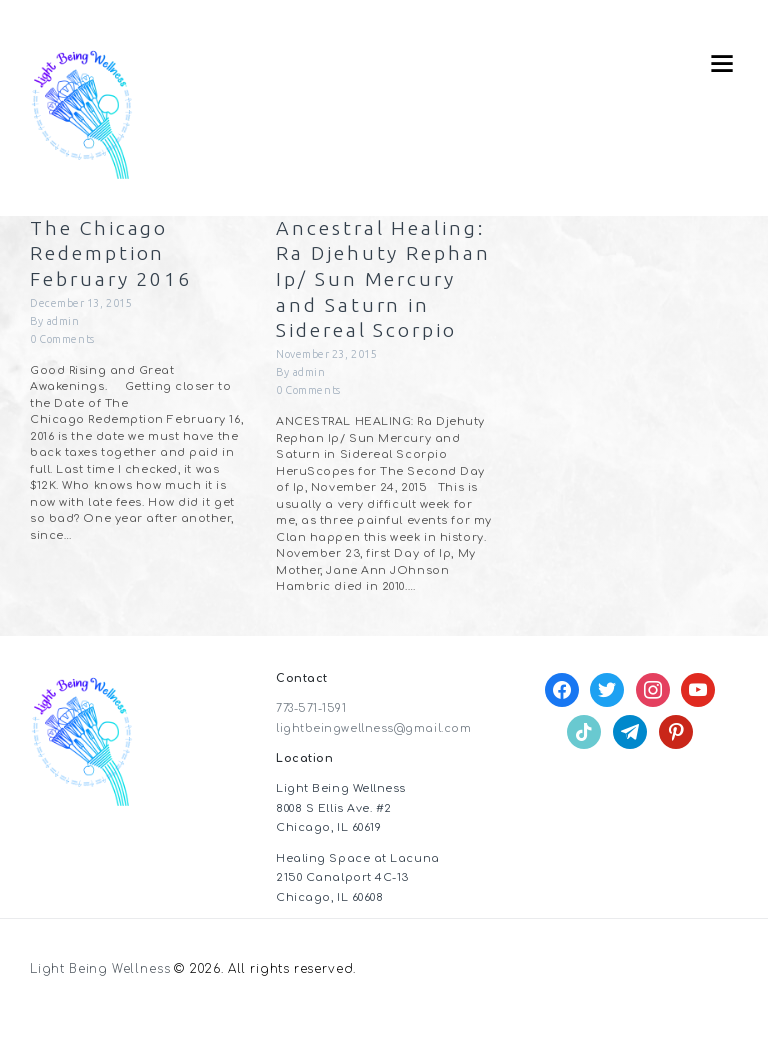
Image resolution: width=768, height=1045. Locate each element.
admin (63, 322)
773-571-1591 (312, 735)
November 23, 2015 (327, 381)
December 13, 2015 (82, 304)
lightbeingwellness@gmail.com (373, 755)
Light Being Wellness (100, 997)
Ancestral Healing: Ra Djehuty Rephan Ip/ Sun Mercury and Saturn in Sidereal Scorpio (382, 292)
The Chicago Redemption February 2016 (113, 254)
